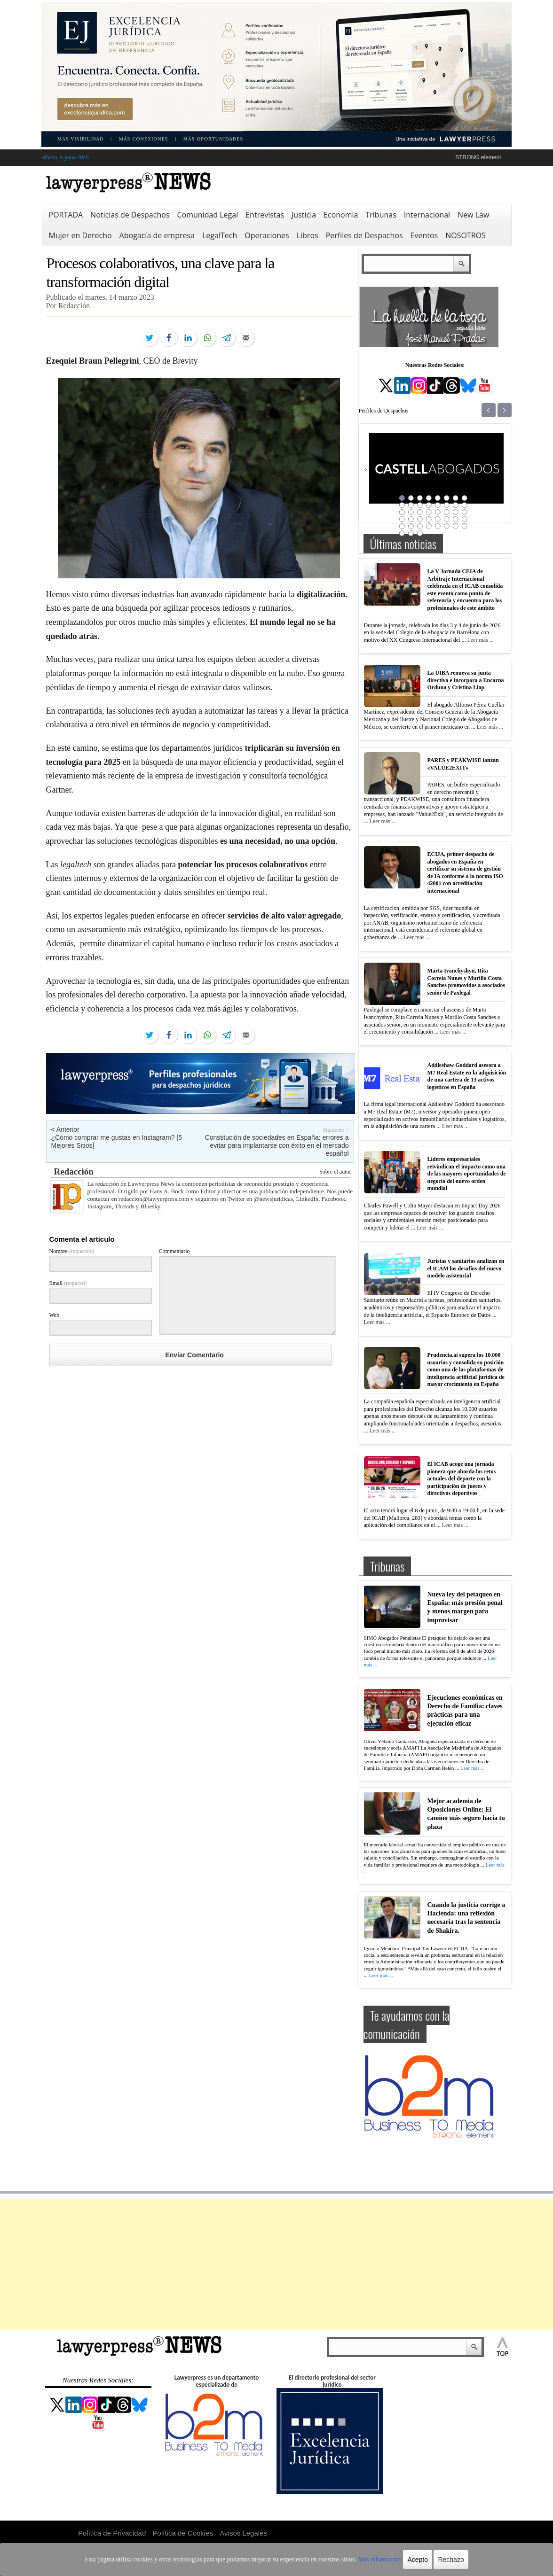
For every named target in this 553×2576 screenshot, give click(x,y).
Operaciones (267, 235)
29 (438, 519)
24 (464, 512)
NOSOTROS (465, 235)
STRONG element (478, 157)
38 (447, 526)
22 (447, 512)
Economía (341, 215)
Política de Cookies (183, 2533)
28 (429, 519)
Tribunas (380, 215)
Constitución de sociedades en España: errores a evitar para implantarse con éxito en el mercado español (277, 1145)
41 (402, 533)
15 (455, 505)
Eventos (424, 235)
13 (438, 505)
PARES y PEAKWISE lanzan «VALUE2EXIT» (463, 764)
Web (54, 1315)
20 (429, 512)
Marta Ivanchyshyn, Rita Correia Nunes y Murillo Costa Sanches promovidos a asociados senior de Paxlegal (466, 981)
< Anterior (65, 1129)
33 (402, 526)
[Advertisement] (276, 2264)
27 (420, 519)
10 (411, 505)
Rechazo (433, 2559)
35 (420, 526)
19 (420, 512)
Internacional (427, 215)
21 (438, 512)
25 (402, 519)
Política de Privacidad (112, 2533)
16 (464, 505)
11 (420, 505)
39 (455, 526)
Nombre (72, 1251)
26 (411, 519)
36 (429, 526)
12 (429, 505)
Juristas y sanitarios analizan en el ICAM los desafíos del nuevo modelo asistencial (466, 1268)
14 (447, 505)
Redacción (74, 1171)
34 (411, 526)
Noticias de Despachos (129, 215)
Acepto (400, 2559)
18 (411, 512)
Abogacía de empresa (157, 235)
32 (464, 519)
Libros (307, 235)
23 (455, 512)
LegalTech (219, 235)
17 (402, 512)
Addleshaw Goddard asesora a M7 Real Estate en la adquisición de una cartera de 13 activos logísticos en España (466, 1076)
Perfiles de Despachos (364, 235)
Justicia (304, 215)
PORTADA (66, 215)
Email (68, 1283)
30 (447, 519)
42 (411, 533)
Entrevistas (264, 215)
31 (455, 519)
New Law (473, 215)
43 (420, 533)
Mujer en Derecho (80, 235)
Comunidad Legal (207, 215)
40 (464, 526)
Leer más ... (480, 640)
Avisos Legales (243, 2533)
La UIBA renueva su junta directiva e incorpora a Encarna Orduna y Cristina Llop (465, 680)
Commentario (174, 1251)
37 (438, 526)
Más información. (365, 2559)
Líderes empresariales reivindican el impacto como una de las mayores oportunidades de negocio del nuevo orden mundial (466, 1173)
